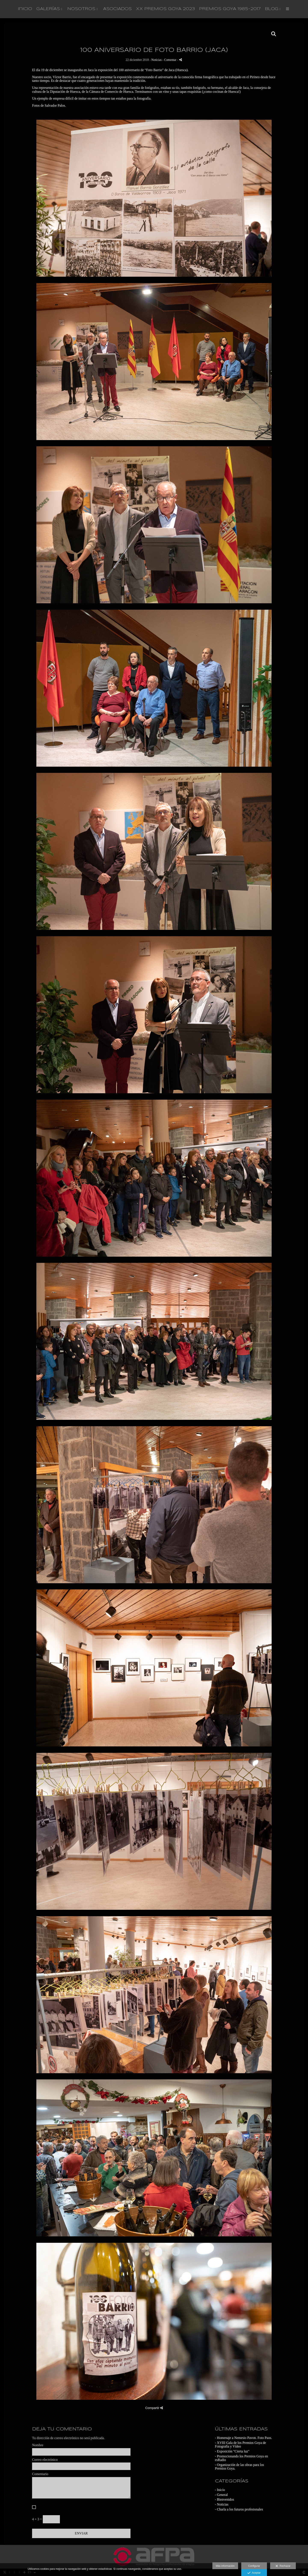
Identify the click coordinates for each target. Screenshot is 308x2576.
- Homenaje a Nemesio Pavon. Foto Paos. (243, 2438)
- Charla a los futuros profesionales (239, 2509)
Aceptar (254, 2573)
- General (221, 2495)
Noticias (156, 59)
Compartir (154, 2408)
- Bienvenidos (224, 2499)
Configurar (254, 2565)
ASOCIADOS (117, 9)
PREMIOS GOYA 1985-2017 (230, 9)
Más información (225, 2565)
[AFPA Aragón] (154, 2556)
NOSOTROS (81, 9)
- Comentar (169, 59)
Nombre (37, 2445)
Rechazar (282, 2566)
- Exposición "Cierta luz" (232, 2451)
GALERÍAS (48, 9)
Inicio (25, 9)
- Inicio (220, 2490)
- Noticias (221, 2504)
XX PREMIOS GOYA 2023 (165, 9)
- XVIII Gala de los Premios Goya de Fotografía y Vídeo (240, 2444)
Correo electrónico (45, 2459)
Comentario (40, 2474)
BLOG (271, 9)
